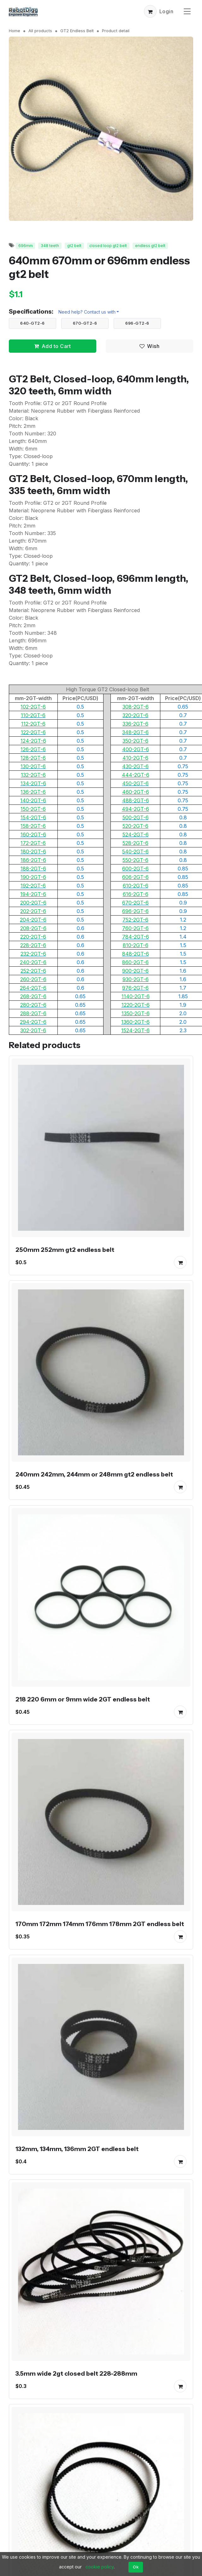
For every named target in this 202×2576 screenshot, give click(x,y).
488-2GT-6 (135, 800)
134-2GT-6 (33, 783)
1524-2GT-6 (135, 1030)
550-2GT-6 (135, 860)
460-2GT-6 (135, 792)
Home (14, 30)
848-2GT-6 (135, 954)
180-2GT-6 (33, 851)
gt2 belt (74, 245)
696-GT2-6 (137, 323)
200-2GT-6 (33, 902)
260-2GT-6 (33, 979)
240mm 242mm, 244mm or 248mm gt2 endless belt (94, 1474)
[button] (150, 11)
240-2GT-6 (33, 962)
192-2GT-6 (33, 885)
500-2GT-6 (135, 817)
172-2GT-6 (33, 843)
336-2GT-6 (135, 724)
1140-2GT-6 (136, 996)
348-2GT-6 (135, 732)
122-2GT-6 (33, 732)
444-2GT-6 (135, 775)
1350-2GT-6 (136, 1013)
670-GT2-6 (85, 323)
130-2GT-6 (33, 766)
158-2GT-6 (33, 826)
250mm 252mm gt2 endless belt (64, 1249)
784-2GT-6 (135, 937)
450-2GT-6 (135, 783)
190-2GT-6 (33, 877)
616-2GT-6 (135, 894)
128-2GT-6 (33, 758)
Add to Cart (52, 346)
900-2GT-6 (135, 971)
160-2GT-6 (33, 834)
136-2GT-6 (33, 792)
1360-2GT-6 (135, 1022)
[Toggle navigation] (187, 11)
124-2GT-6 (33, 741)
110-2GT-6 (33, 715)
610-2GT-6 (135, 885)
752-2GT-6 (135, 920)
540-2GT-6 (135, 851)
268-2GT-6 (33, 996)
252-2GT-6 (33, 971)
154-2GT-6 (33, 817)
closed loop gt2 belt (108, 245)
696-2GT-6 (135, 911)
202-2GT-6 (33, 911)
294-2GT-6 (33, 1022)
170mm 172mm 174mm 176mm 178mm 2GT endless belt (99, 1924)
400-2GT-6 (135, 749)
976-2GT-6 (135, 988)
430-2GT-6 (135, 766)
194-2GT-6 (33, 894)
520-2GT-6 (135, 826)
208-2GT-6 (33, 928)
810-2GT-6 (135, 945)
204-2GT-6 (33, 920)
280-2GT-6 (33, 1005)
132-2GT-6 (33, 775)
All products (40, 30)
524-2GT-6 (135, 834)
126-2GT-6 (33, 749)
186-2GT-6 (33, 860)
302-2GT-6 (33, 1030)
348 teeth (50, 245)
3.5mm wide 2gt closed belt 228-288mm (76, 2373)
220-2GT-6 (33, 937)
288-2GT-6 (33, 1013)
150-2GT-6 (33, 809)
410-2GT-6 (135, 758)
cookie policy (100, 2566)
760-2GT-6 (135, 928)
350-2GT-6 (135, 741)
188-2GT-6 (33, 868)
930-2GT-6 (135, 979)
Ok (136, 2566)
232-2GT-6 (33, 954)
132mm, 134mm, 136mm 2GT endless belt (77, 2149)
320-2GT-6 (135, 715)
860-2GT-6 (135, 962)
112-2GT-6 (33, 724)
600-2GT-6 (135, 868)
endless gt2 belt (150, 245)
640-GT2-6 (32, 323)
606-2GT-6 (135, 877)
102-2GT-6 (33, 707)
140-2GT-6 (33, 800)
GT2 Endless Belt (77, 30)
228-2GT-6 (33, 945)
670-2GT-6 (135, 902)
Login (166, 11)
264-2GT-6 (33, 988)
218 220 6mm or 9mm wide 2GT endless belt (82, 1699)
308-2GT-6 (135, 707)
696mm (25, 245)
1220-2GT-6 (136, 1005)
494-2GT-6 (135, 809)
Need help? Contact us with (87, 312)
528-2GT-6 (135, 843)
